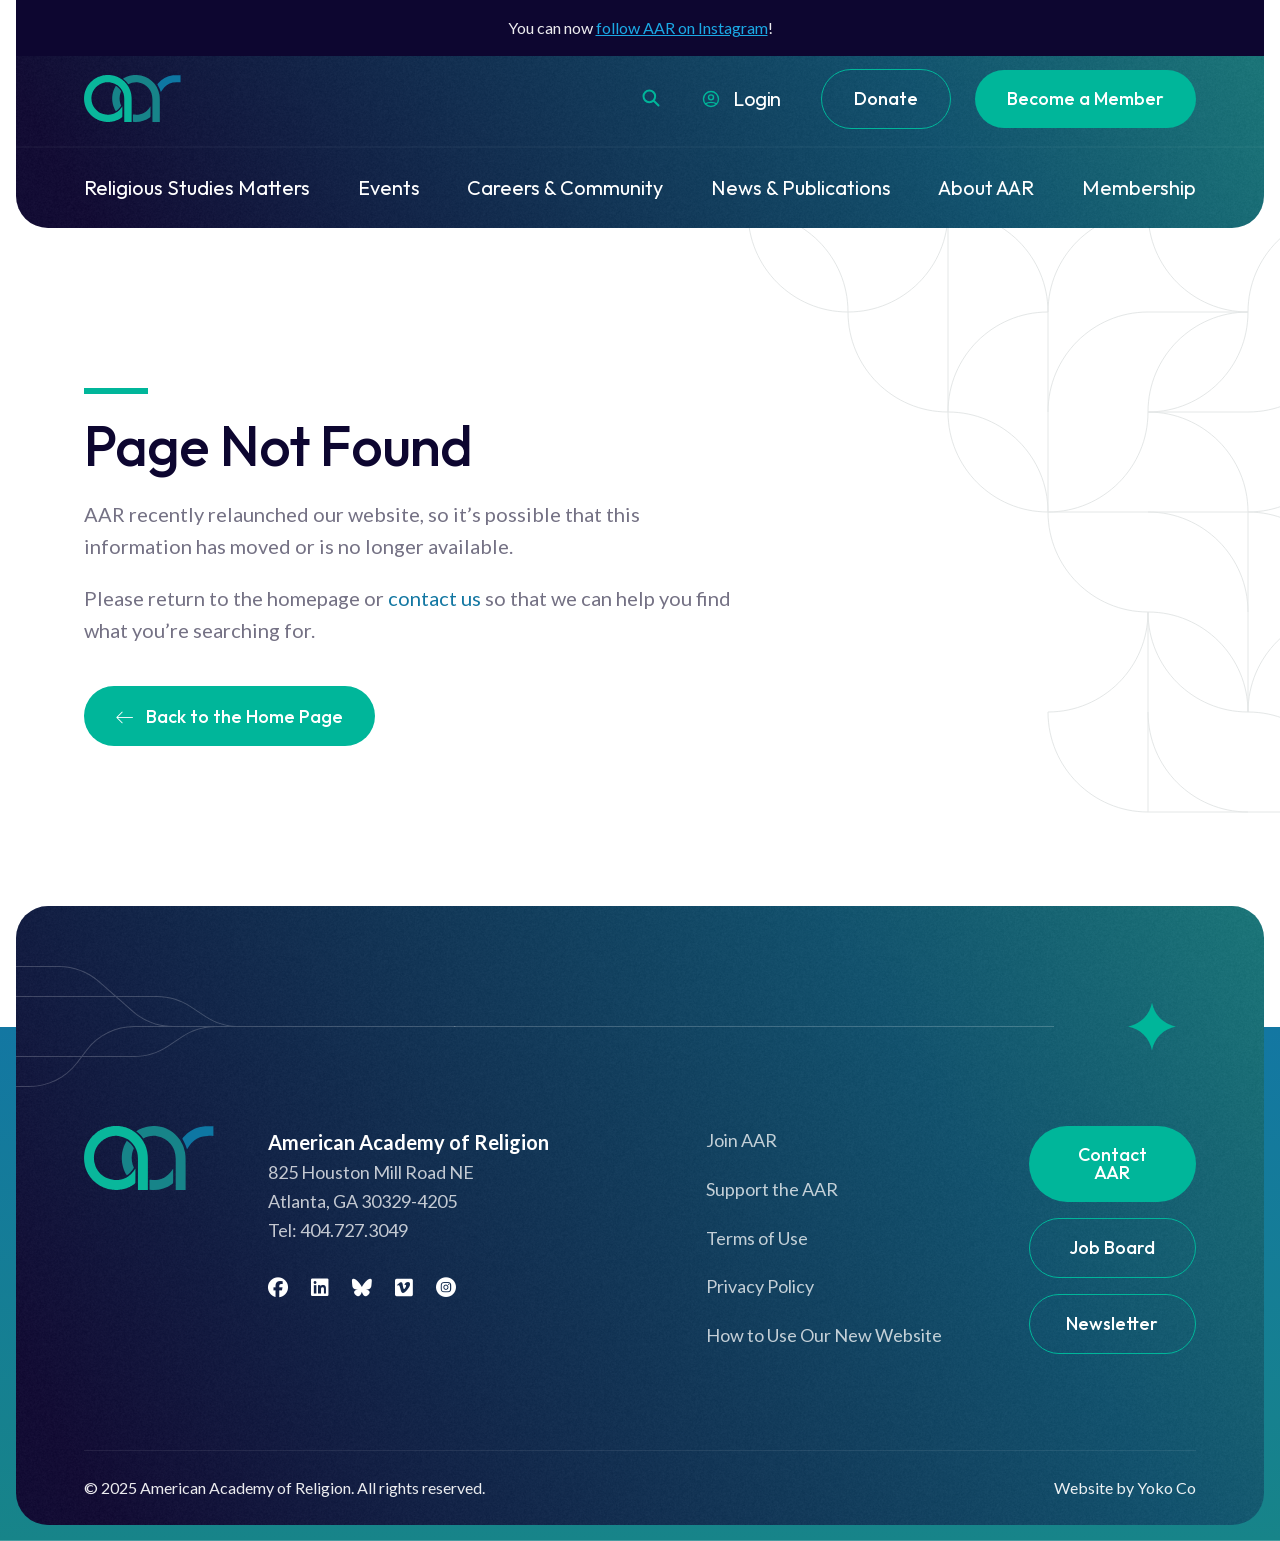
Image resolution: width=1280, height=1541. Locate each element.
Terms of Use (757, 1238)
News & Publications (801, 187)
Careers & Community (565, 187)
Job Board (1112, 1247)
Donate (886, 98)
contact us (434, 598)
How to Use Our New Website (824, 1335)
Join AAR (741, 1140)
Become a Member (1085, 98)
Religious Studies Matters (197, 187)
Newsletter (1112, 1323)
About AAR (986, 187)
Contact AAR (1112, 1163)
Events (389, 187)
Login (757, 98)
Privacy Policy (760, 1286)
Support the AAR (772, 1189)
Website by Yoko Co (1125, 1487)
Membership (1139, 187)
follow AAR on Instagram (682, 27)
